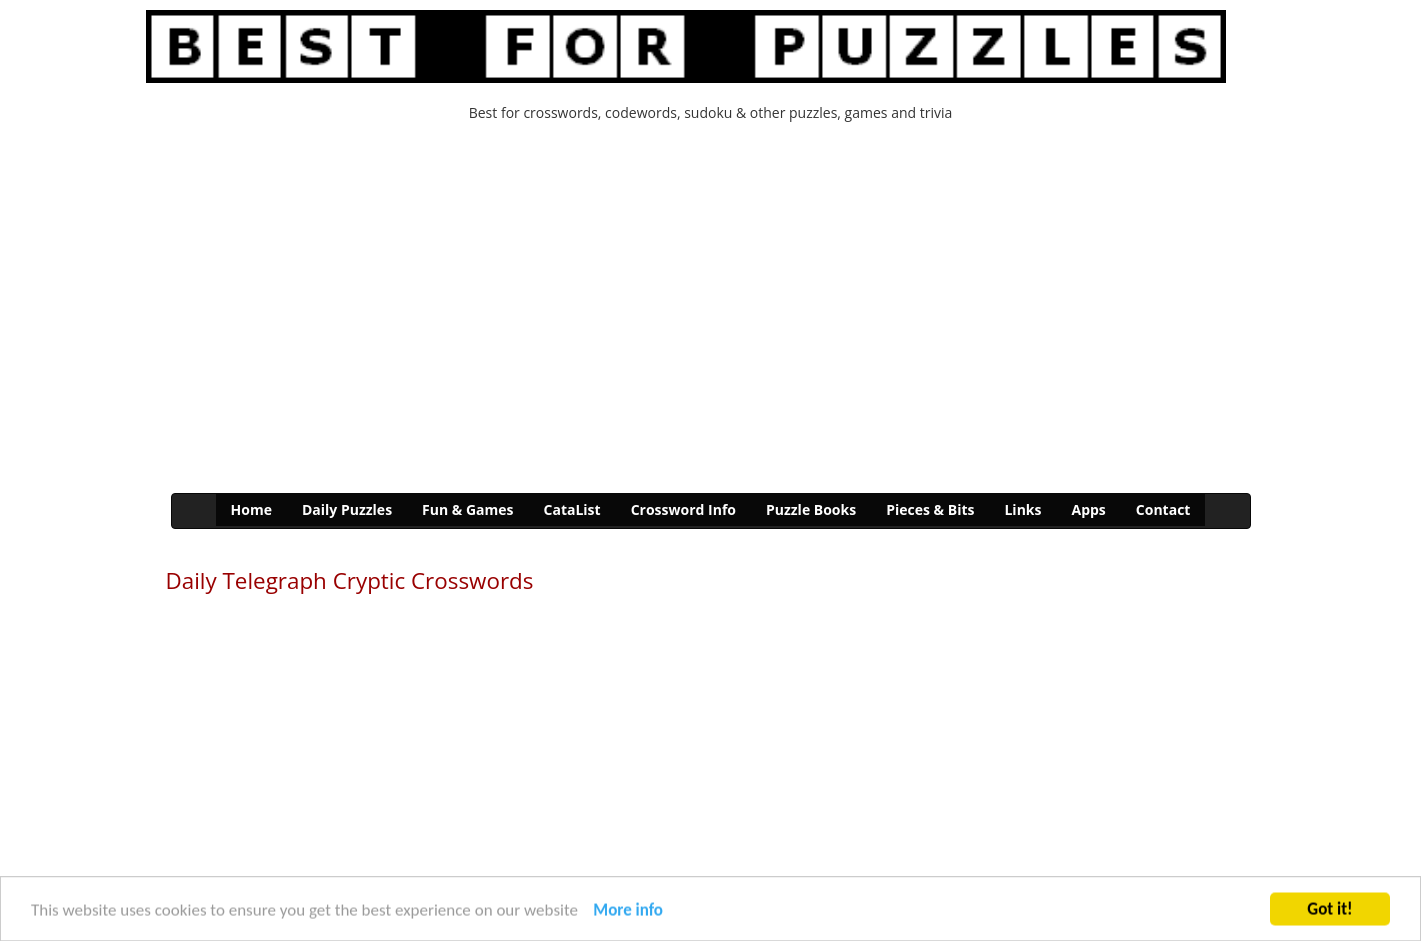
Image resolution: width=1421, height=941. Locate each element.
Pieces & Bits (930, 509)
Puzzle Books (811, 509)
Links (1022, 509)
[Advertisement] (711, 313)
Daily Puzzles (347, 509)
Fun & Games (467, 509)
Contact (1163, 509)
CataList (572, 509)
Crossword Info (683, 509)
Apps (1088, 509)
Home (251, 509)
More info (628, 911)
